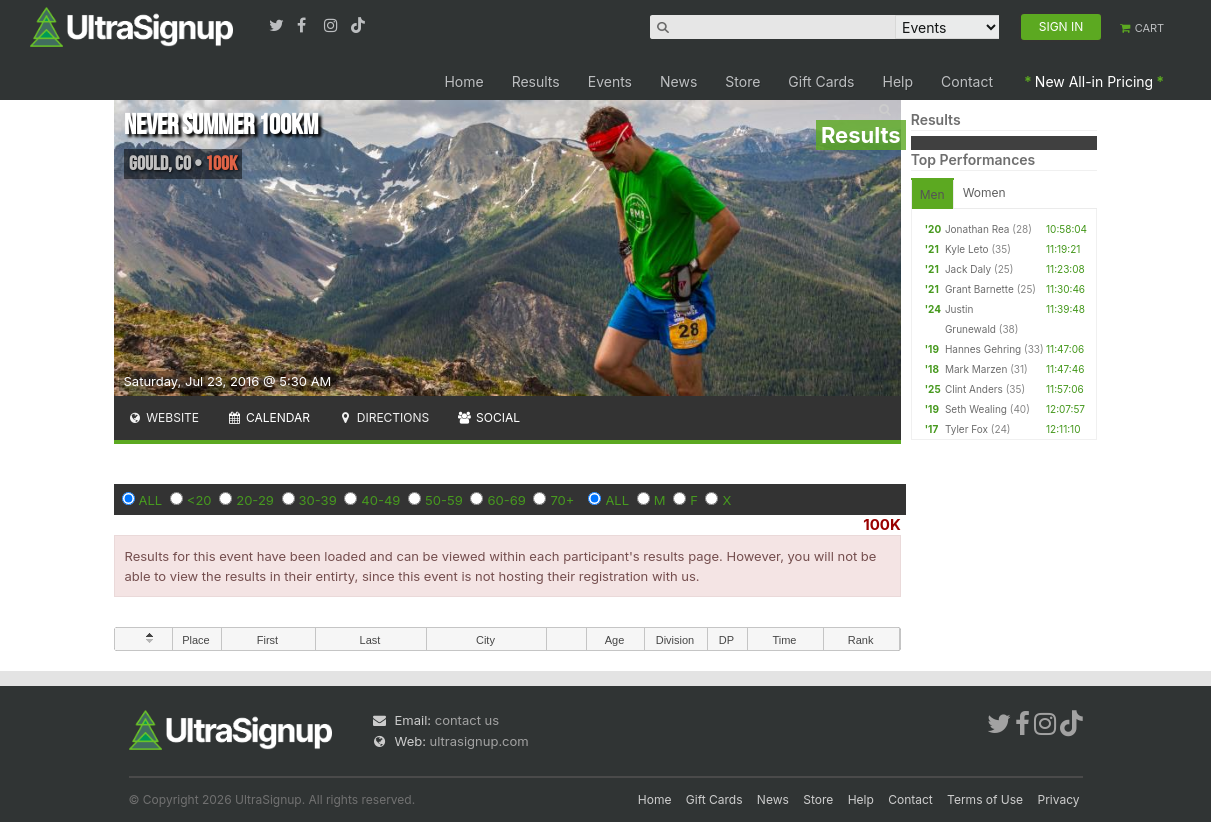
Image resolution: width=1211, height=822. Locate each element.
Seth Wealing (976, 409)
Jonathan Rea (977, 229)
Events (610, 81)
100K (882, 524)
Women (984, 192)
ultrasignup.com (479, 741)
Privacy (1059, 799)
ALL (151, 500)
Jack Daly (968, 269)
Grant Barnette (979, 289)
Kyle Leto (967, 249)
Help (898, 81)
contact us (467, 720)
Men (932, 194)
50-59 (444, 500)
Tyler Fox (966, 429)
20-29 (255, 500)
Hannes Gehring (983, 349)
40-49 (380, 500)
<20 (199, 500)
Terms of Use (985, 799)
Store (742, 81)
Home (463, 81)
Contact (967, 81)
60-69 (506, 500)
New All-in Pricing (1094, 81)
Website (164, 417)
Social (488, 417)
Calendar (268, 417)
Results (536, 81)
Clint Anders (974, 389)
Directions (383, 417)
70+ (562, 500)
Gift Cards (821, 81)
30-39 (318, 500)
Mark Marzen (976, 369)
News (678, 81)
